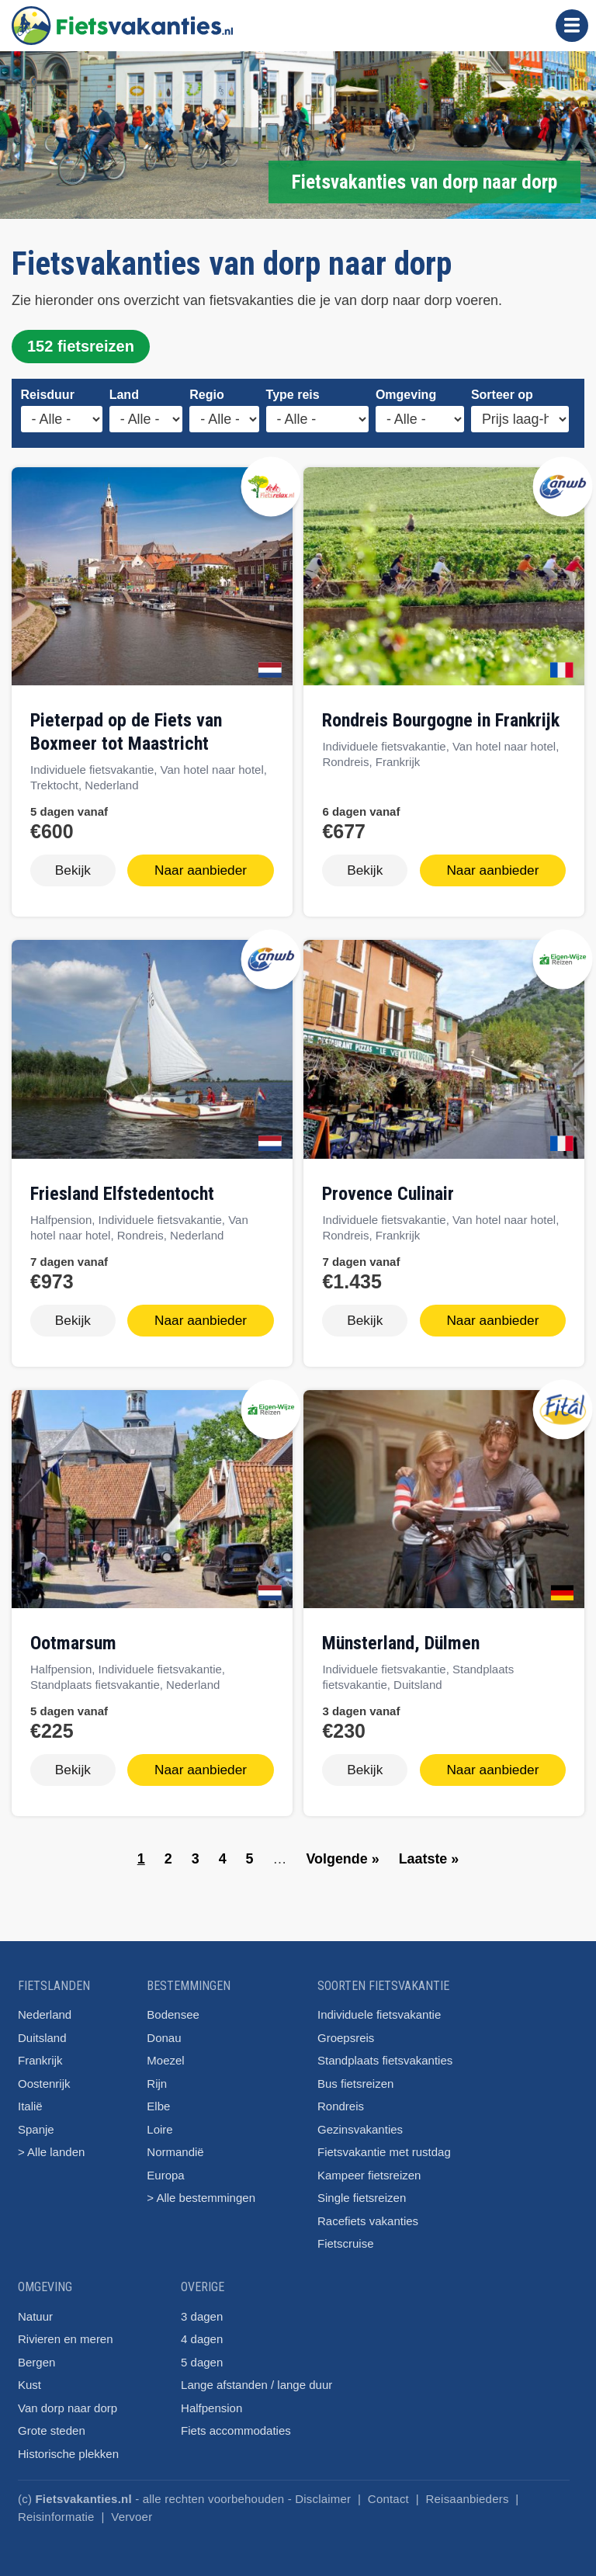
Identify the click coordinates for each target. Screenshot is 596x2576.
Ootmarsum (73, 1637)
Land (124, 394)
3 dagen (202, 2307)
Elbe (158, 2096)
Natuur (35, 2307)
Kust (29, 2375)
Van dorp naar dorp (67, 2398)
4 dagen (202, 2329)
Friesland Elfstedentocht (122, 1190)
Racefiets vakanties (367, 2211)
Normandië (175, 2142)
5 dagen (202, 2352)
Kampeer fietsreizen (369, 2165)
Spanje (36, 2120)
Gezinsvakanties (360, 2120)
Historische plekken (68, 2444)
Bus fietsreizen (355, 2074)
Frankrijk (40, 2051)
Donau (164, 2028)
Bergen (36, 2352)
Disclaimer (323, 2489)
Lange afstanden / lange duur (256, 2375)
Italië (30, 2096)
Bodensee (173, 2005)
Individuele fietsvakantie (379, 2005)
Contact (388, 2489)
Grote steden (51, 2421)
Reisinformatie (56, 2507)
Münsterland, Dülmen (401, 1637)
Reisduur (47, 394)
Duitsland (42, 2028)
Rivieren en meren (65, 2329)
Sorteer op (502, 394)
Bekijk (72, 868)
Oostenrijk (44, 2074)
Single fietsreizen (361, 2188)
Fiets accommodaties (236, 2421)
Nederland (44, 2005)
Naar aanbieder (201, 868)
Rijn (157, 2074)
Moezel (165, 2051)
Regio (206, 394)
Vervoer (131, 2507)
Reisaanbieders (467, 2489)
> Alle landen (51, 2142)
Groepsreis (345, 2028)
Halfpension (211, 2398)
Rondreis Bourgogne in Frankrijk (441, 720)
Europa (165, 2165)
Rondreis (340, 2096)
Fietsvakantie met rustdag (384, 2142)
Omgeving (406, 394)
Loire (159, 2120)
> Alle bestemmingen (201, 2188)
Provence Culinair (388, 1190)
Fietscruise (345, 2234)
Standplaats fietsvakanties (384, 2051)
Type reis (293, 394)
